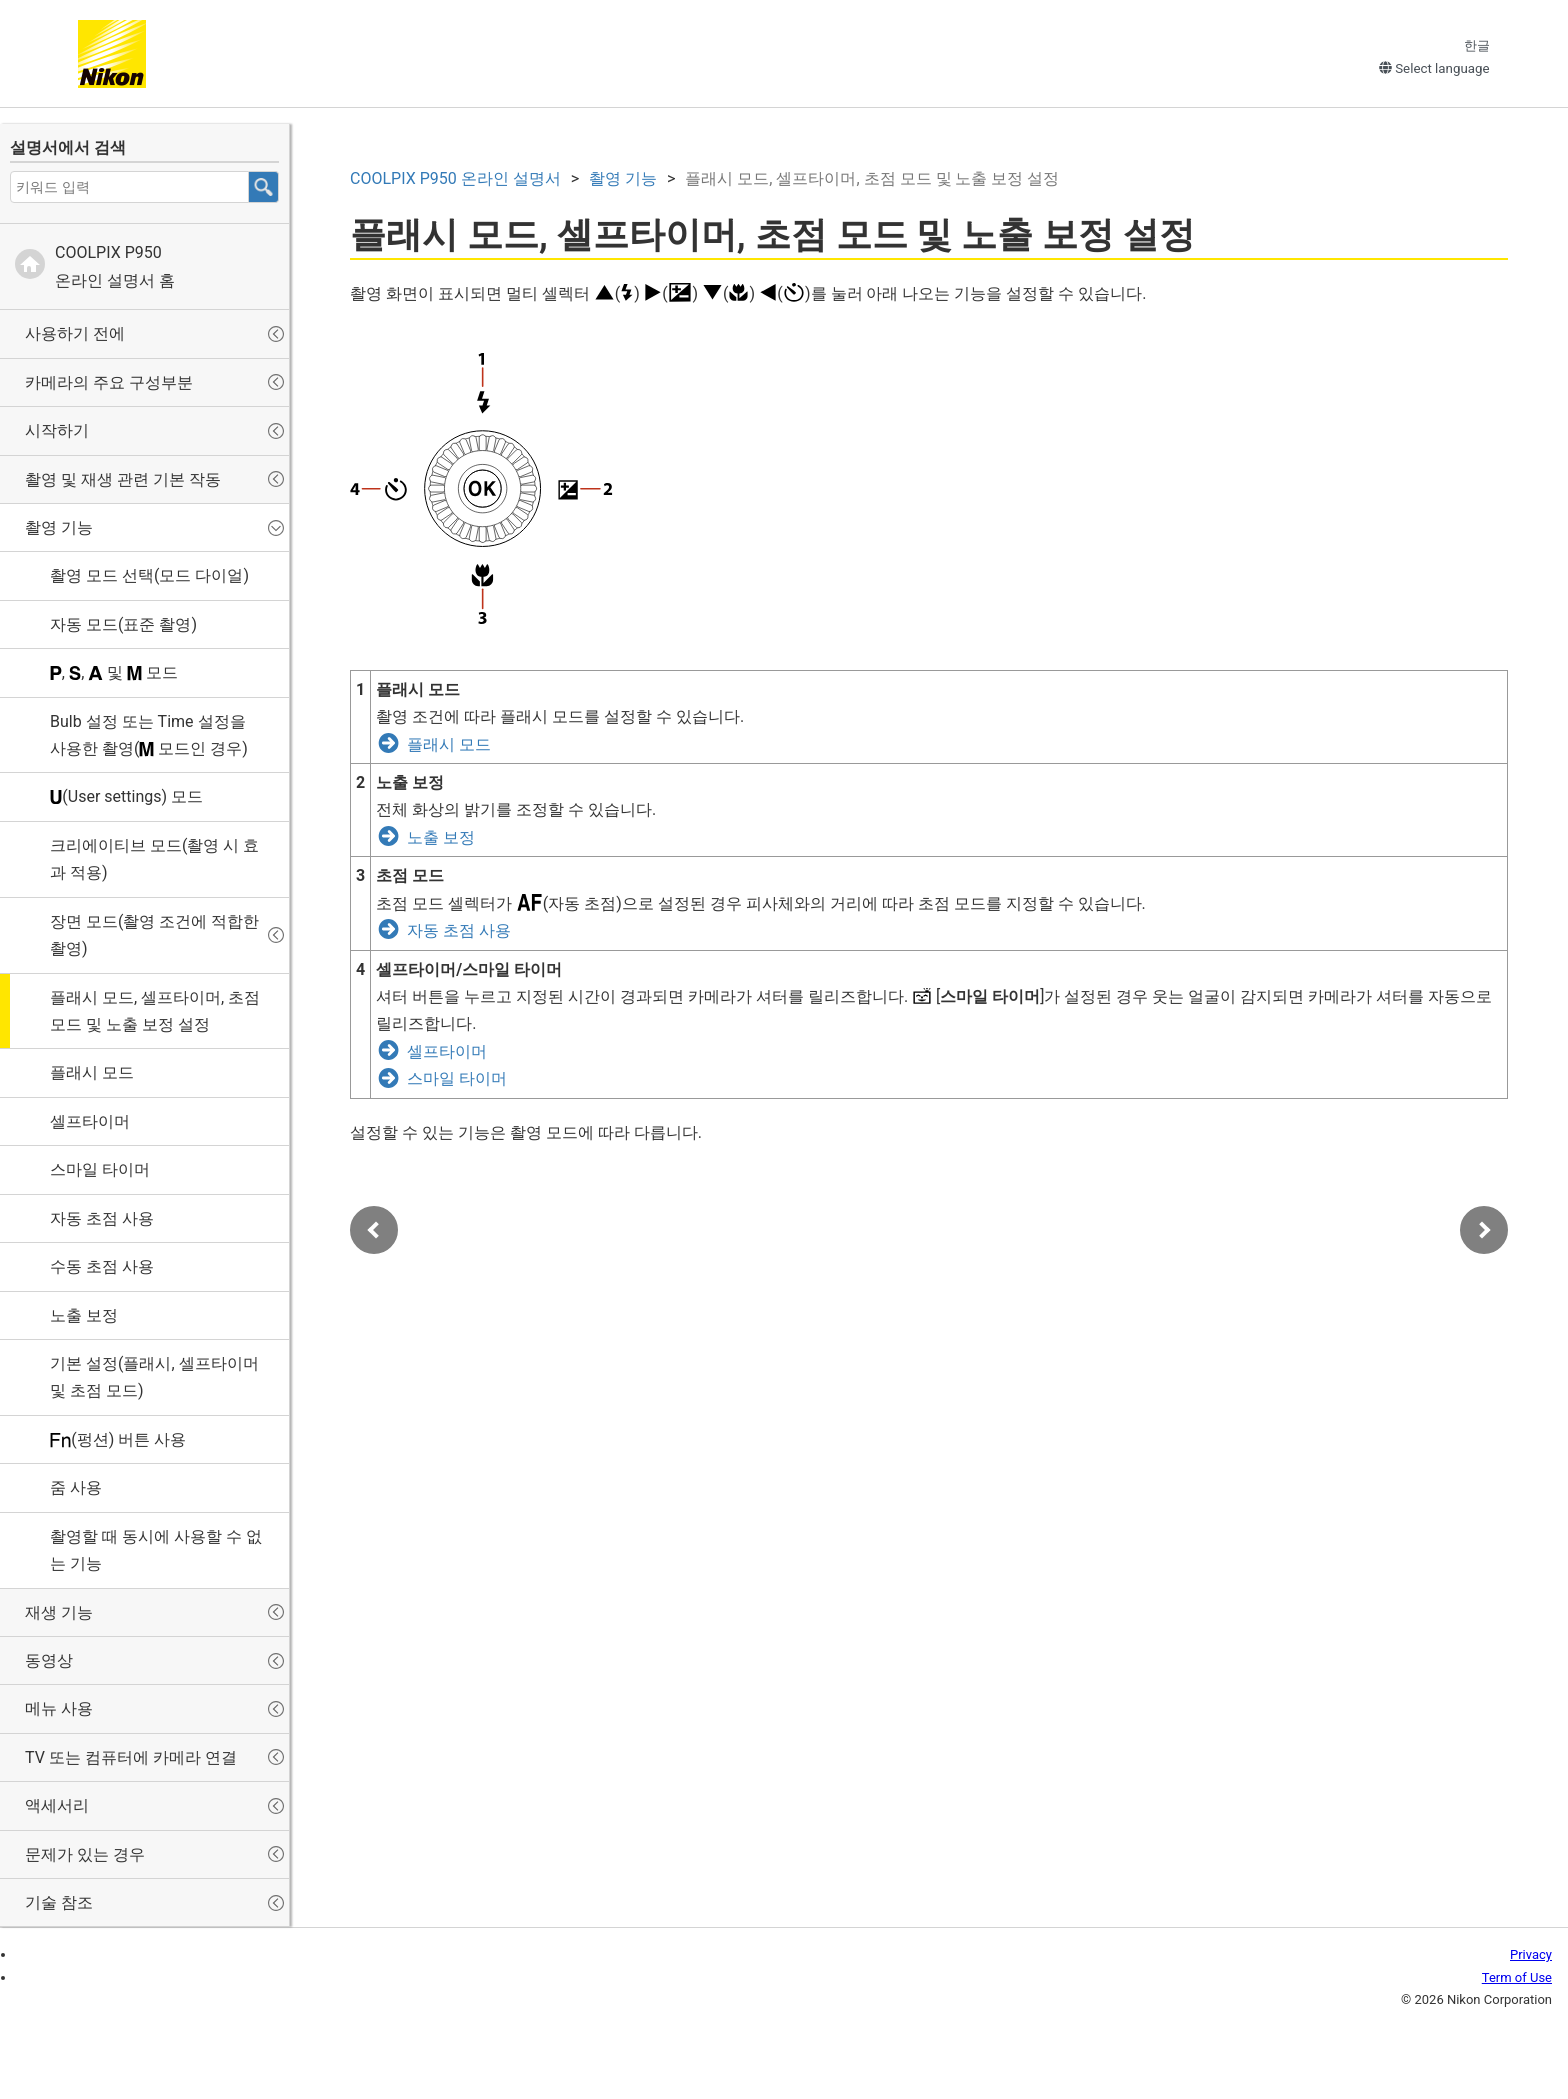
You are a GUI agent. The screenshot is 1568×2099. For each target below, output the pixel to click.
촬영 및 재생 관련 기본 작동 (123, 479)
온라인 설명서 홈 (115, 266)
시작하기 (57, 430)
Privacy (1531, 1954)
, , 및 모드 (114, 672)
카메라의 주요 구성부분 (109, 382)
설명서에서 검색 (68, 147)
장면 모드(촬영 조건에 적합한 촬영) (154, 935)
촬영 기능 (59, 527)
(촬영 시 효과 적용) (154, 859)
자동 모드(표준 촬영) (123, 624)
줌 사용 (76, 1487)
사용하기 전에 (75, 333)
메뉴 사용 (59, 1708)
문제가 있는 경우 (85, 1854)
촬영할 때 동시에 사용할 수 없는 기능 (156, 1550)
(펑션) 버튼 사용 (118, 1439)
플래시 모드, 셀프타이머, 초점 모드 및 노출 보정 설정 (155, 1011)
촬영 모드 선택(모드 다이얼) (149, 575)
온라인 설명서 (455, 178)
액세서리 (57, 1805)
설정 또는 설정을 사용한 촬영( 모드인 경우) (149, 735)
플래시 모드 (92, 1072)
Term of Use (1517, 1977)
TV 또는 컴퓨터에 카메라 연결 (131, 1757)
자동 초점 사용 (102, 1218)
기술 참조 (59, 1902)
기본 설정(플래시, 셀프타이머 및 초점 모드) (154, 1377)
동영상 (49, 1660)
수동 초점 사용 (102, 1266)
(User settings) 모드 (126, 796)
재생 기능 (59, 1612)
